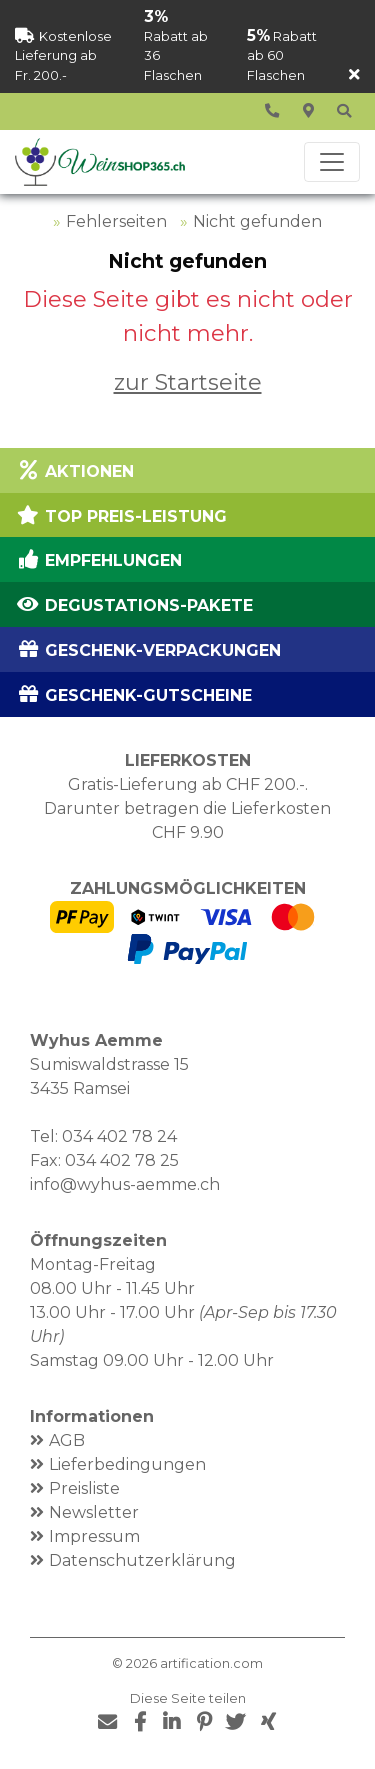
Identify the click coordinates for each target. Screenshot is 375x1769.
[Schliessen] (354, 75)
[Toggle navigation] (332, 162)
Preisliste (84, 1488)
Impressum (94, 1536)
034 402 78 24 (119, 1136)
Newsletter (94, 1512)
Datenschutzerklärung (142, 1560)
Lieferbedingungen (127, 1464)
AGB (67, 1440)
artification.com (211, 1663)
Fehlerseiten (116, 221)
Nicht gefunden (257, 221)
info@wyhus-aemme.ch (125, 1184)
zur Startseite (188, 382)
